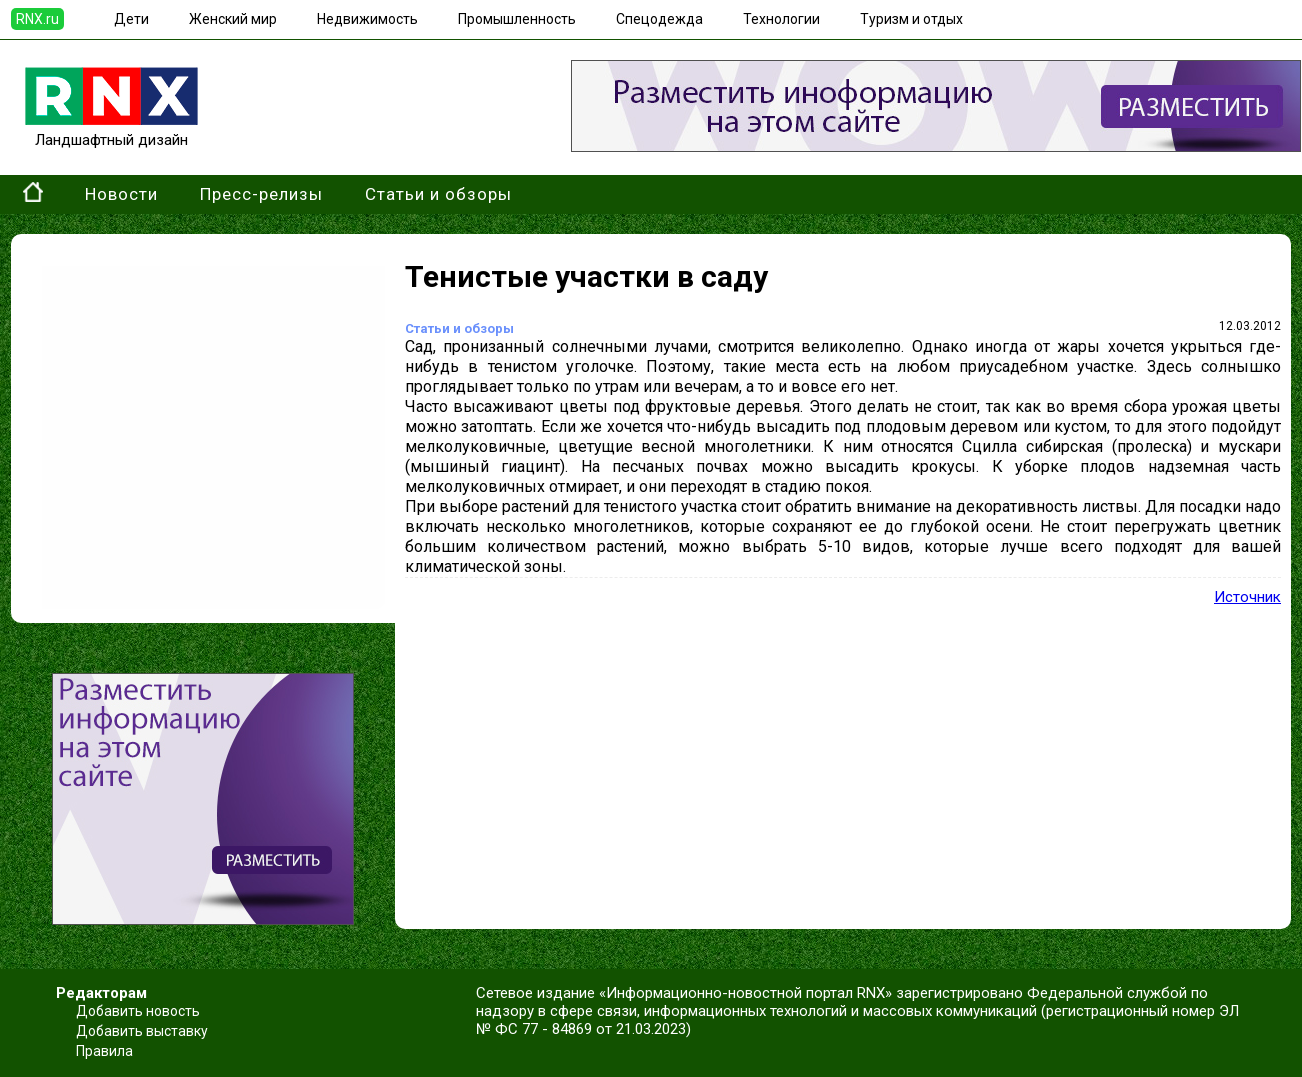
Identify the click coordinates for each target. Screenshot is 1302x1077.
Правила (104, 1051)
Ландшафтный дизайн (111, 131)
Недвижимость (367, 19)
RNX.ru (37, 19)
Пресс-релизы (261, 194)
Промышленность (517, 19)
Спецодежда (659, 19)
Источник (1247, 597)
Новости (121, 194)
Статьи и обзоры (438, 194)
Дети (131, 19)
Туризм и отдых (911, 19)
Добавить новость (138, 1011)
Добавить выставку (142, 1031)
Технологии (781, 19)
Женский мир (233, 19)
